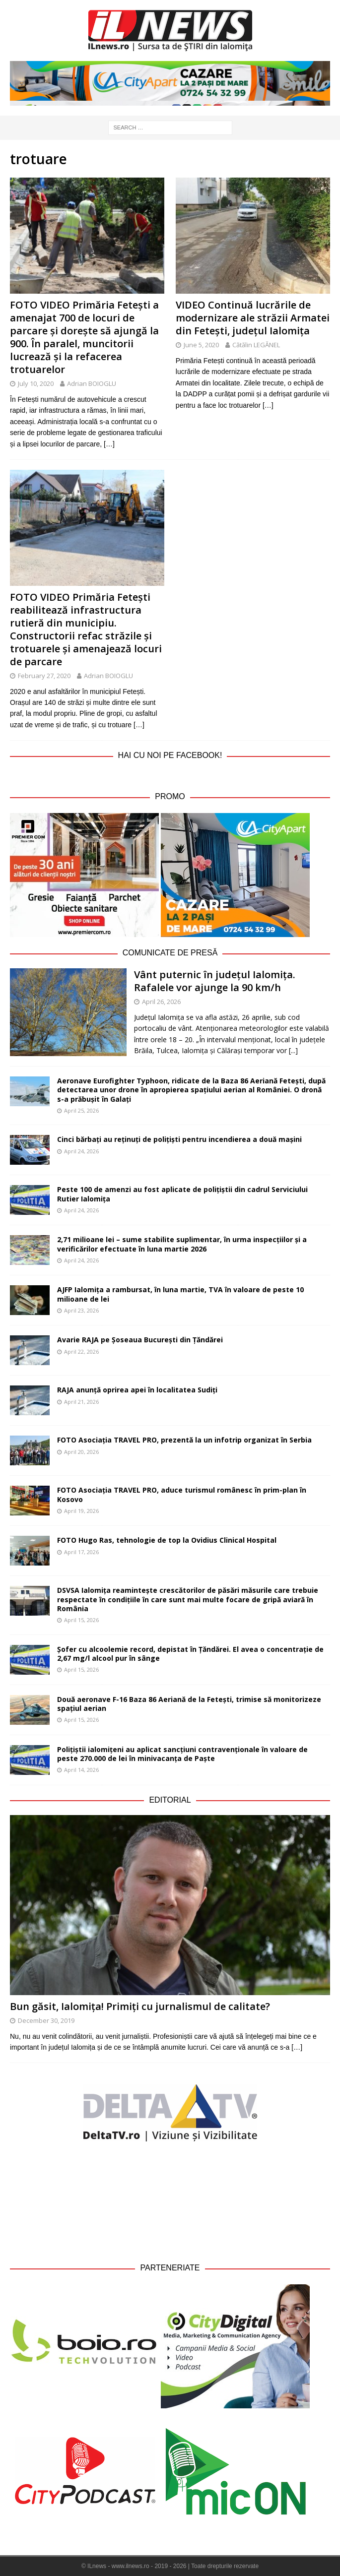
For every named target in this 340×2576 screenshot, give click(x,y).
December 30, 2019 (46, 2020)
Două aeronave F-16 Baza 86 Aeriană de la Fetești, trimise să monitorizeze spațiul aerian (189, 1704)
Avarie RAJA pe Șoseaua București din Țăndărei (140, 1339)
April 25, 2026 (81, 1110)
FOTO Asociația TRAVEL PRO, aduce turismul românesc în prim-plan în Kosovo (181, 1494)
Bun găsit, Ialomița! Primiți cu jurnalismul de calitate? (140, 2006)
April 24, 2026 (81, 1151)
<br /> (170, 2201)
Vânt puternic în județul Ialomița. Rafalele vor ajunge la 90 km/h (214, 981)
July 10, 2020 (36, 383)
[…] (109, 444)
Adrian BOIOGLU (91, 383)
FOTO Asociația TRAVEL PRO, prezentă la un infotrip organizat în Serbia (184, 1440)
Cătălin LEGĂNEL (256, 344)
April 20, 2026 (81, 1451)
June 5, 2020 (201, 344)
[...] (293, 1050)
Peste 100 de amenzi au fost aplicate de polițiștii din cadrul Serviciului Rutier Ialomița (182, 1194)
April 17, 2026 (81, 1552)
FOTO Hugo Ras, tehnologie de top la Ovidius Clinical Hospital (166, 1540)
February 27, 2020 (44, 675)
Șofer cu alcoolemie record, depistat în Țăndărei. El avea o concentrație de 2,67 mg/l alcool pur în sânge (190, 1653)
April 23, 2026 (81, 1310)
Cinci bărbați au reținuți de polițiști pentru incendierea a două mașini (179, 1139)
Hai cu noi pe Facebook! (170, 755)
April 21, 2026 (81, 1401)
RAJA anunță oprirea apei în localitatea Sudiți (137, 1389)
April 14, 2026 (81, 1769)
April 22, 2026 (81, 1351)
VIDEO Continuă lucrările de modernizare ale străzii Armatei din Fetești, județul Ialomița (253, 317)
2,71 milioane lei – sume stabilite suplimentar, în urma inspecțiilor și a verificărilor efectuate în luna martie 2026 (182, 1244)
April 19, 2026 (81, 1510)
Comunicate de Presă (170, 952)
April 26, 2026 (161, 1001)
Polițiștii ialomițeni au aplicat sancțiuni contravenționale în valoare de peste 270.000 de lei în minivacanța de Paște (182, 1754)
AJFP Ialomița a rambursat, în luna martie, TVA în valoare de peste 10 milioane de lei (180, 1294)
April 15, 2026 (81, 1620)
